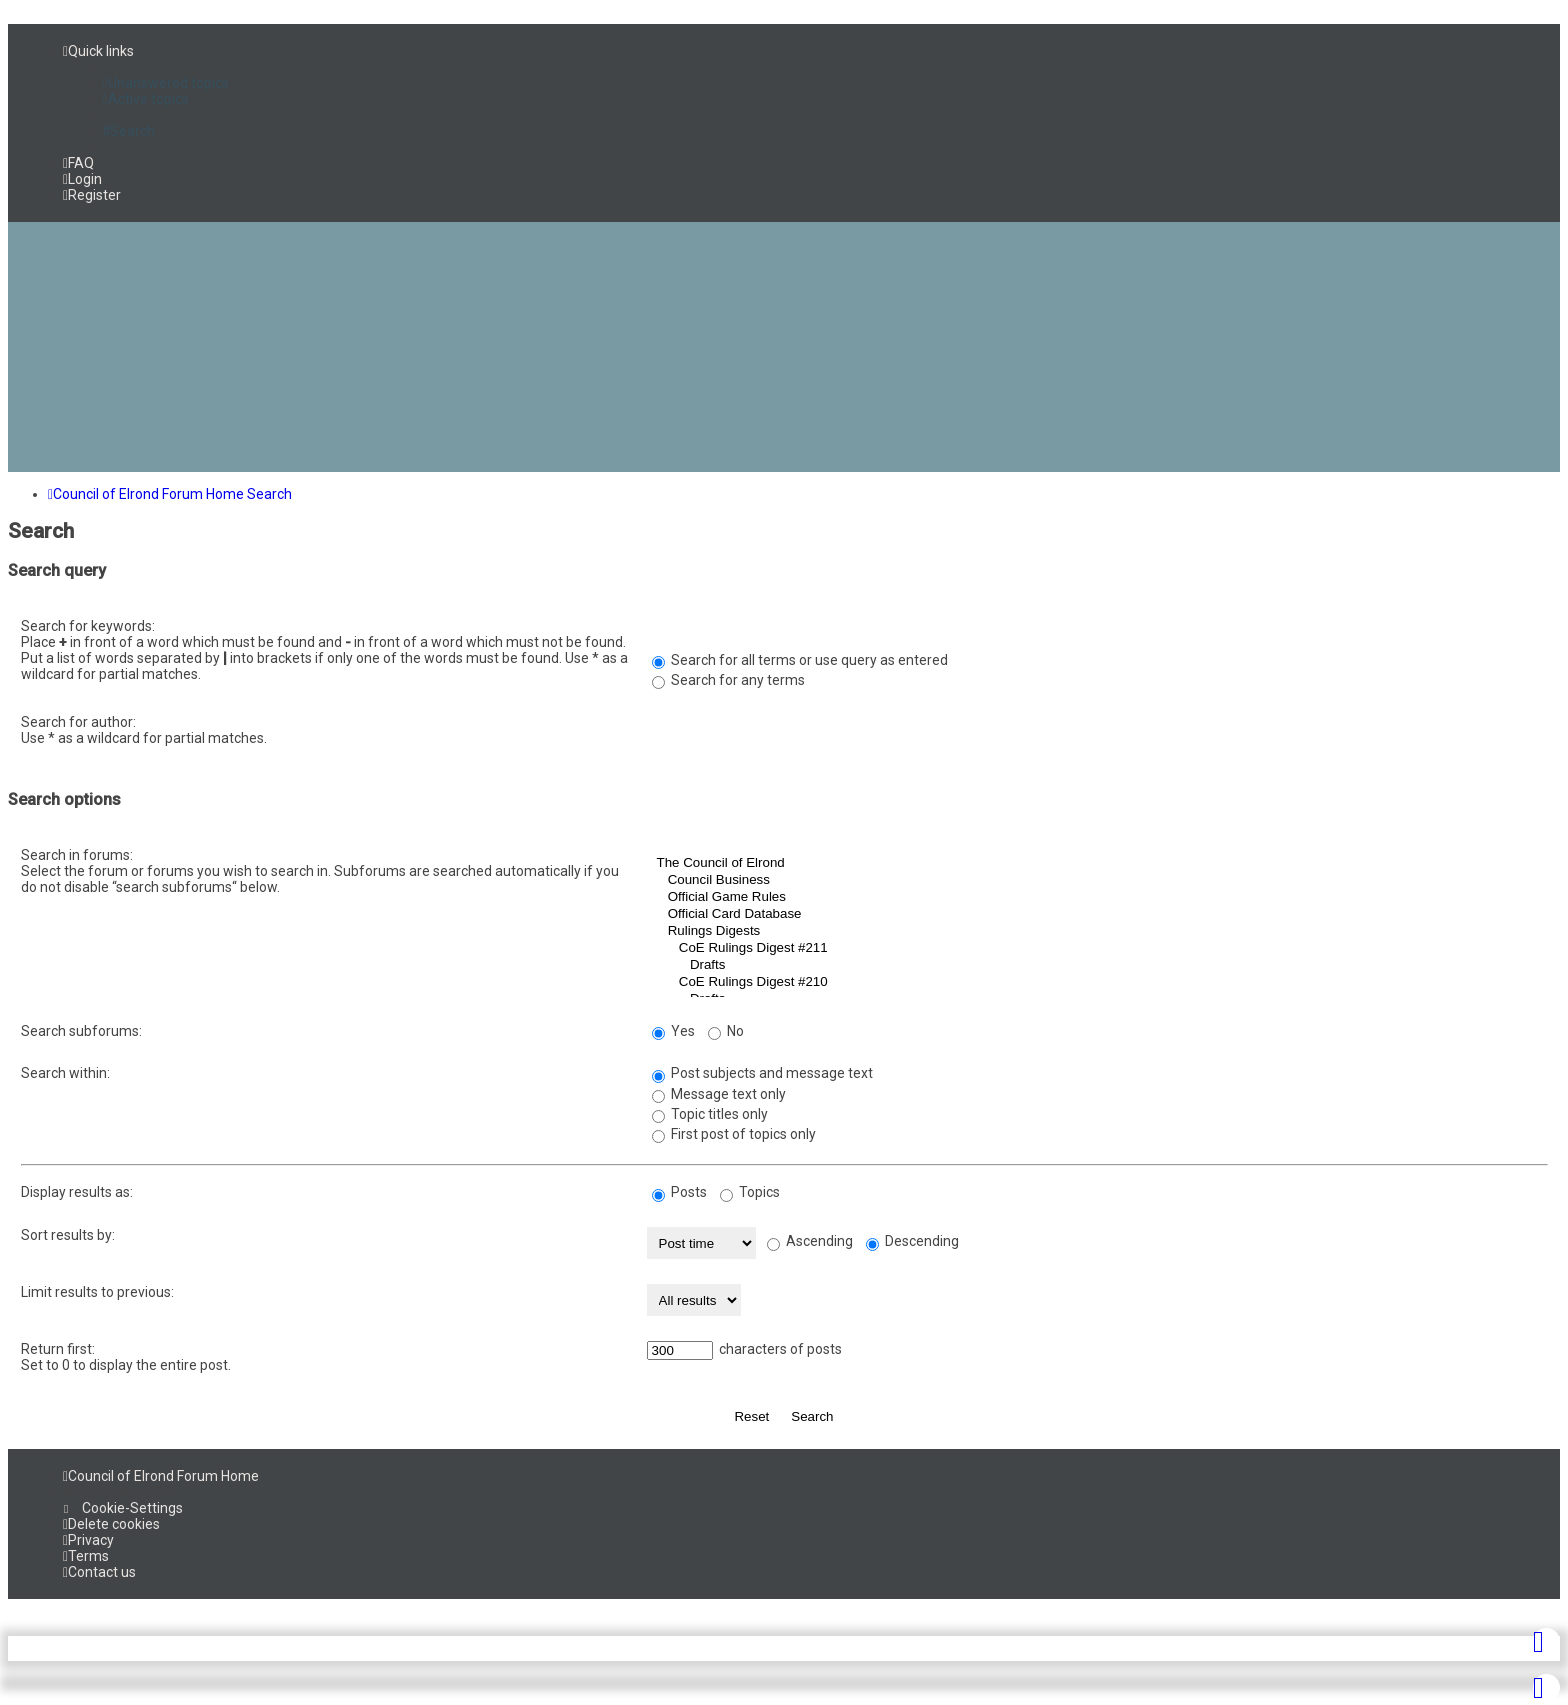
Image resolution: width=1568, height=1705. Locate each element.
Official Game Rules (1097, 897)
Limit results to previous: (97, 1292)
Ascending (810, 1241)
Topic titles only (710, 1114)
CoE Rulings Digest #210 (1097, 982)
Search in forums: (77, 855)
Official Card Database (1097, 914)
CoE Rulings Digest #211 (1097, 948)
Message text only (719, 1094)
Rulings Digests (1097, 931)
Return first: (58, 1349)
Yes (673, 1031)
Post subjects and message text (762, 1073)
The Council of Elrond (1097, 863)
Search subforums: (81, 1031)
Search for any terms (728, 680)
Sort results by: (68, 1235)
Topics (750, 1192)
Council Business (1097, 880)
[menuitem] (166, 83)
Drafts (1097, 965)
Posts (679, 1192)
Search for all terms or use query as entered (800, 660)
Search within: (65, 1073)
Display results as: (77, 1192)
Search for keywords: (88, 626)
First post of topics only (734, 1134)
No (726, 1031)
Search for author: (78, 722)
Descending (912, 1241)
